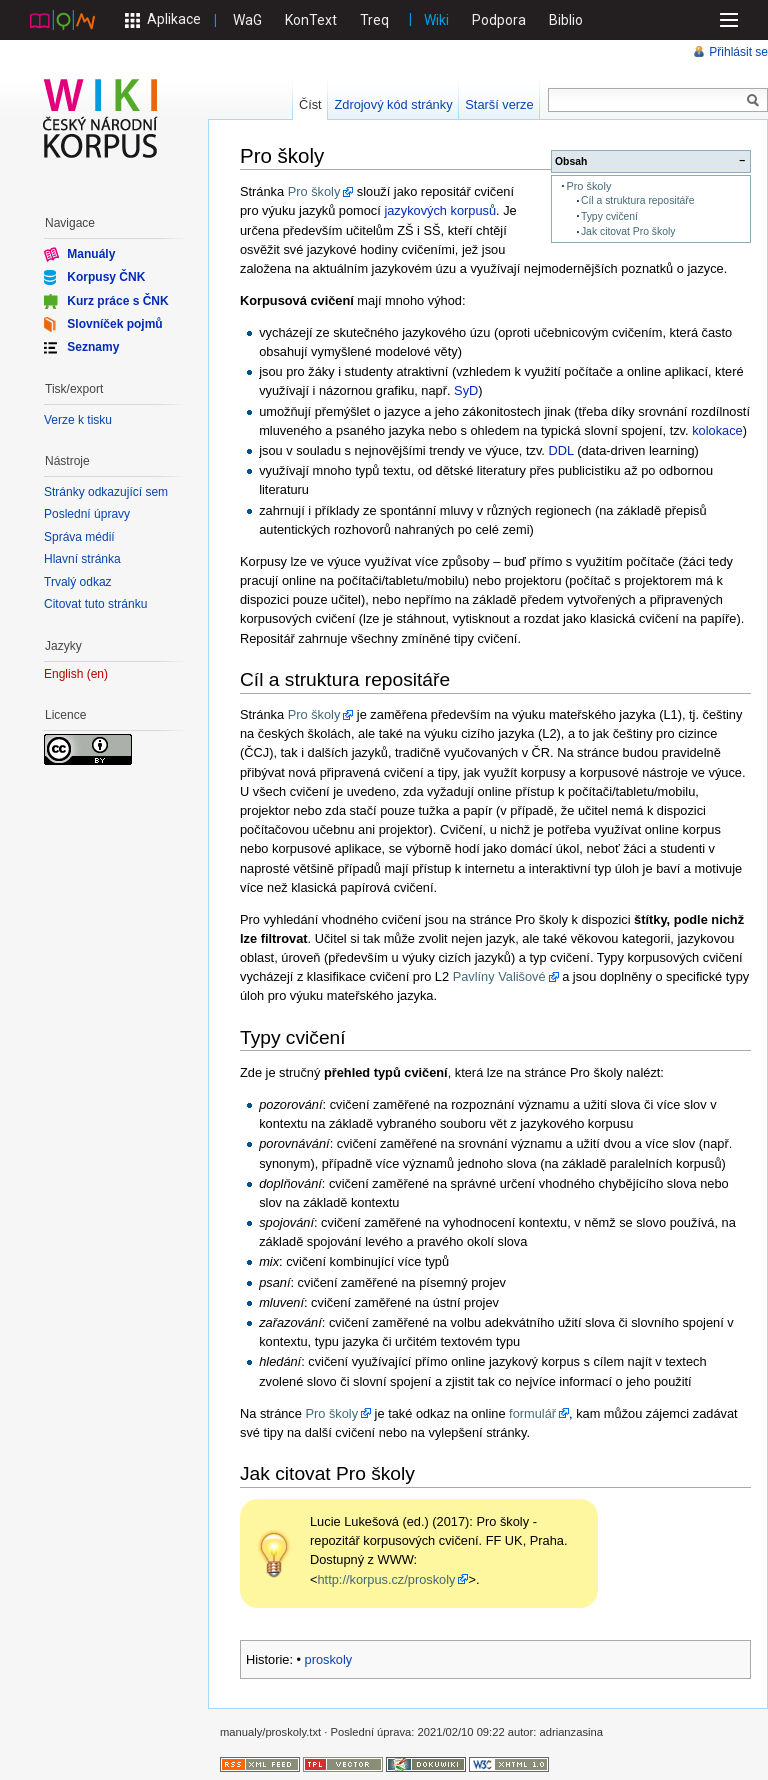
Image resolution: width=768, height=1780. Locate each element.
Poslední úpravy (87, 514)
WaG (247, 20)
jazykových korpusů (440, 210)
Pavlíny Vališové (499, 976)
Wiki (436, 20)
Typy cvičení (609, 216)
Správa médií (79, 537)
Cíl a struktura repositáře (638, 200)
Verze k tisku (78, 420)
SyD (466, 390)
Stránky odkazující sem (106, 492)
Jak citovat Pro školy (628, 231)
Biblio (566, 20)
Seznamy (93, 347)
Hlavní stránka (82, 559)
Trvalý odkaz (78, 582)
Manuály (91, 254)
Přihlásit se (738, 52)
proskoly (329, 1659)
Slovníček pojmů (114, 324)
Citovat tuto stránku (95, 604)
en (97, 674)
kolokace (717, 430)
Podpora (499, 20)
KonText (311, 20)
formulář (532, 1413)
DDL (560, 450)
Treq (374, 20)
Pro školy (588, 186)
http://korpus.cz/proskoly (386, 1579)
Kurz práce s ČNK (117, 300)
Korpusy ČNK (106, 277)
